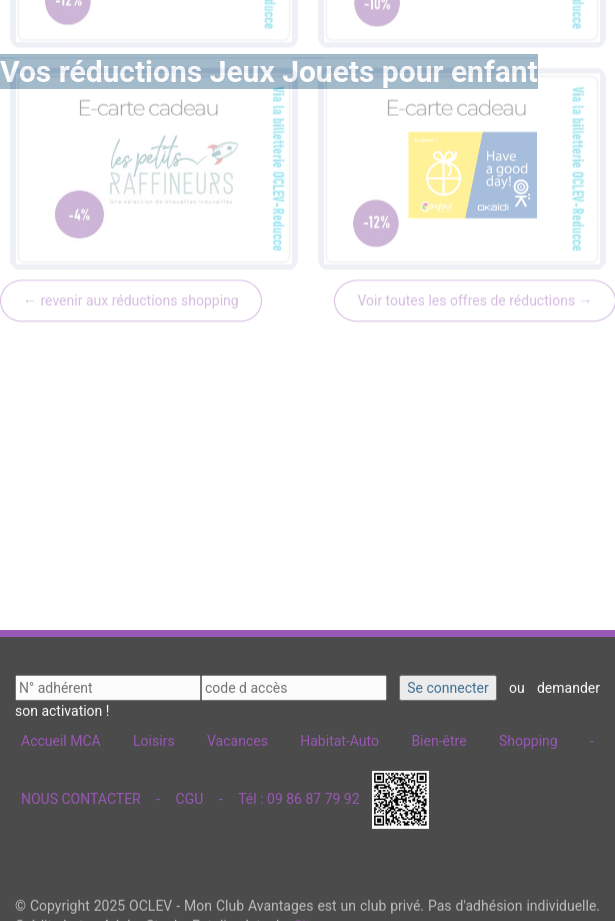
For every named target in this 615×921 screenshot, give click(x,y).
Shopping (528, 737)
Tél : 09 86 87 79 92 (298, 794)
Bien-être (438, 737)
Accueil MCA (61, 737)
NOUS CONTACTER (81, 794)
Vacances (237, 737)
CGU (190, 794)
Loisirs (154, 737)
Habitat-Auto (339, 737)
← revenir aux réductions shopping (131, 192)
